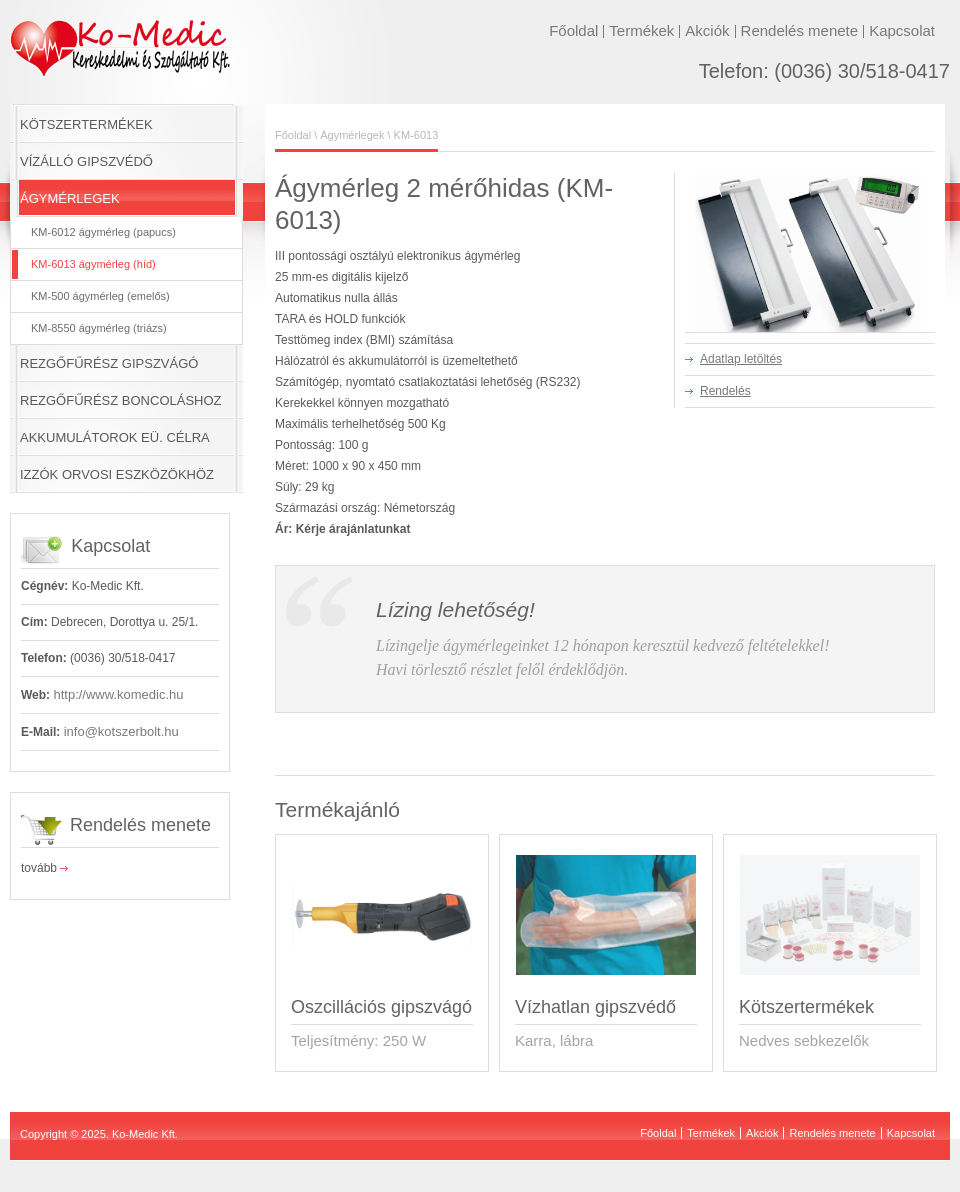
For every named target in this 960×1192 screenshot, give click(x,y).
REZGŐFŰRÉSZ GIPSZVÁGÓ (109, 363)
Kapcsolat (902, 30)
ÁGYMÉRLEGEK (70, 198)
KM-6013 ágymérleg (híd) (93, 264)
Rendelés (725, 391)
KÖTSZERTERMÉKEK (86, 124)
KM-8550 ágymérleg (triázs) (99, 328)
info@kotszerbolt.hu (121, 731)
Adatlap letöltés (741, 359)
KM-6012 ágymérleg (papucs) (103, 232)
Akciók (707, 30)
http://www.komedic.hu (118, 694)
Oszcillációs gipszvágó (381, 1007)
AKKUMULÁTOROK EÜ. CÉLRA (115, 437)
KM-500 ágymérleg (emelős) (100, 296)
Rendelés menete (800, 30)
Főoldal (573, 30)
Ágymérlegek (352, 135)
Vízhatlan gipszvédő (595, 1007)
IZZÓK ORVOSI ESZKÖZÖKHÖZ (117, 474)
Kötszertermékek (806, 1007)
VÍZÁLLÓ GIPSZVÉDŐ (86, 161)
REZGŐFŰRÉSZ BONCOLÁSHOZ (121, 400)
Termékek (641, 30)
